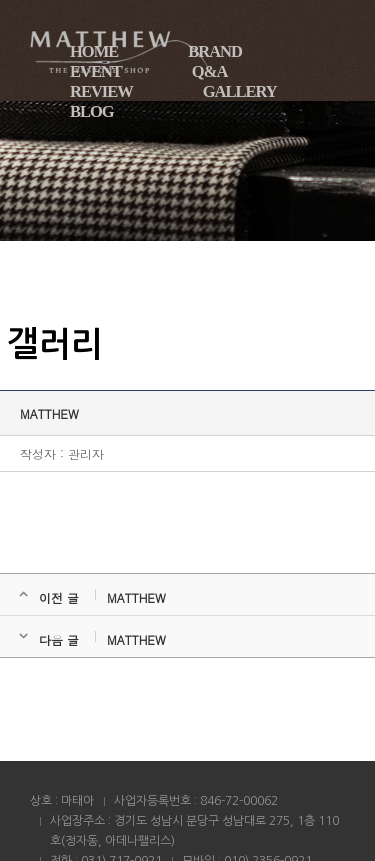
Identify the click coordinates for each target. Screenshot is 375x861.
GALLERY (240, 91)
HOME (94, 51)
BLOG (92, 111)
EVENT (96, 71)
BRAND (215, 51)
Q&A (210, 71)
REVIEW (101, 91)
